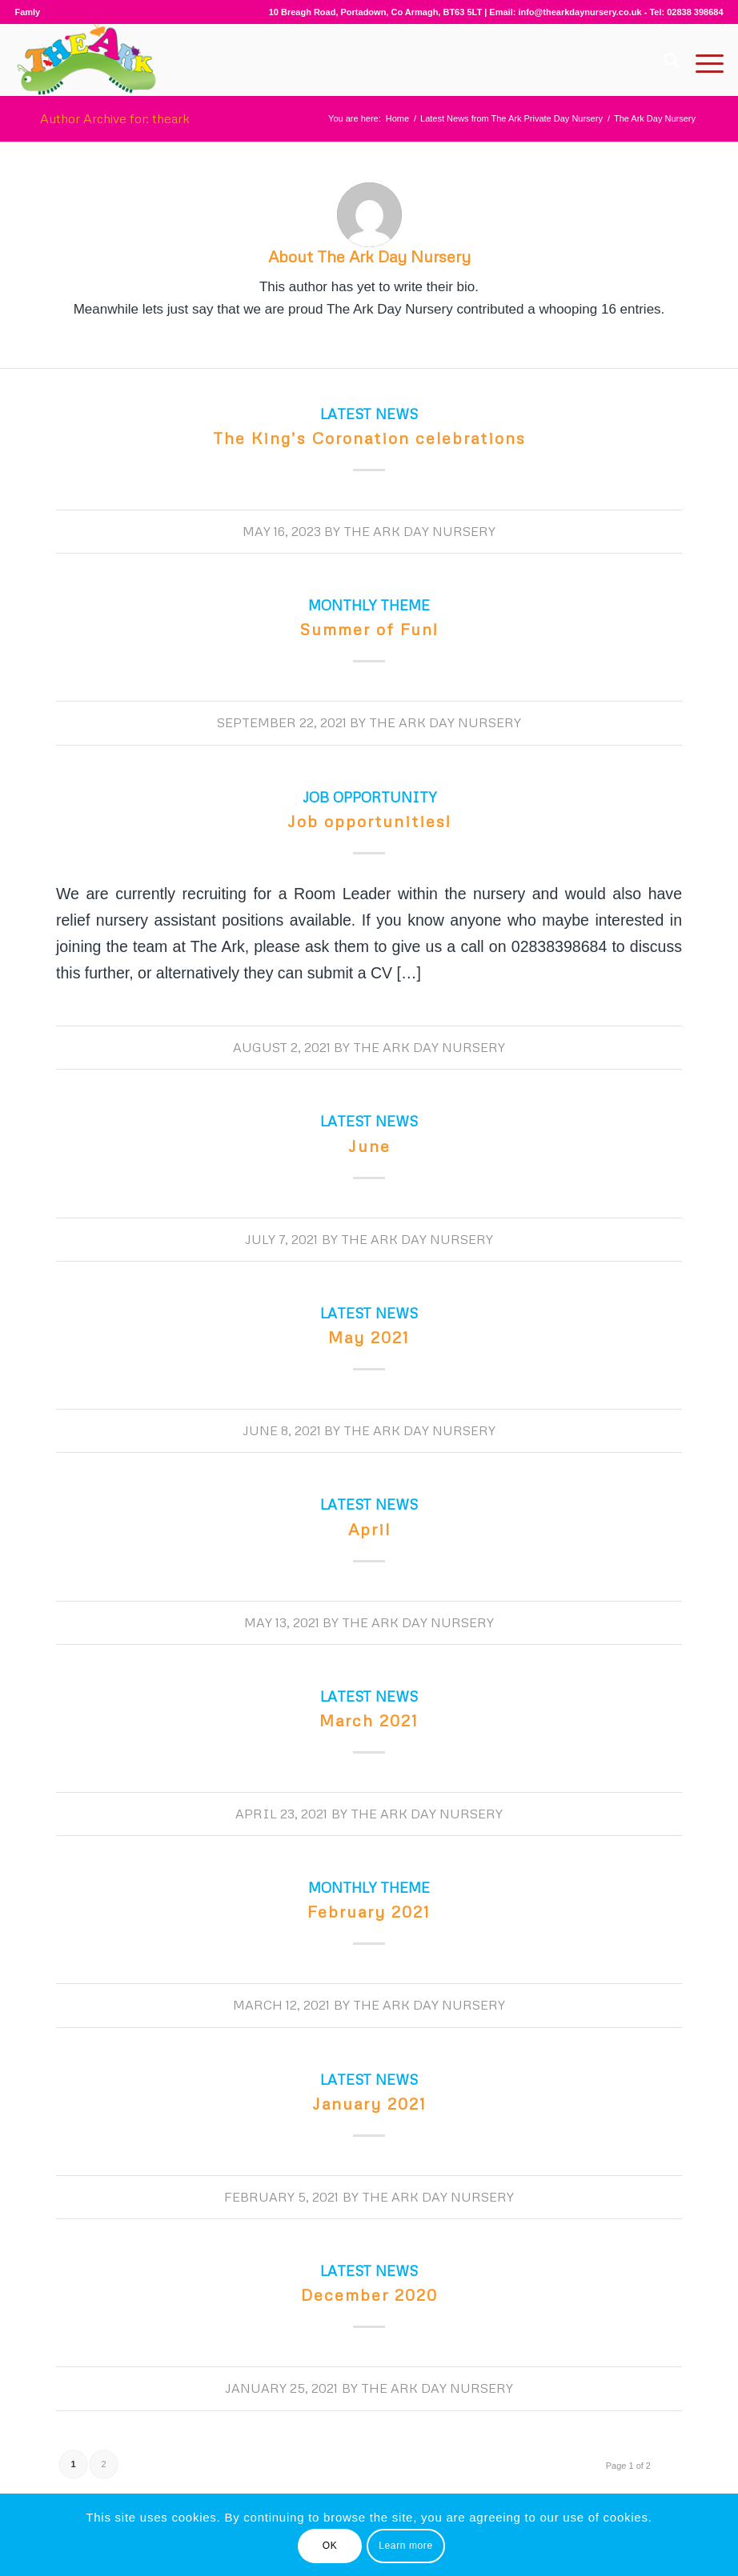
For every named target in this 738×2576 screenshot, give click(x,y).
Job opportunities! (369, 820)
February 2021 (369, 1911)
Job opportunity (369, 797)
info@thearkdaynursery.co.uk (579, 12)
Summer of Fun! (369, 628)
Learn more (405, 2545)
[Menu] (702, 60)
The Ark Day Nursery (419, 531)
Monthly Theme (369, 605)
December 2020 (369, 2294)
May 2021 (369, 1336)
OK (330, 2545)
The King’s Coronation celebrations (369, 437)
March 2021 (369, 1720)
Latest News (369, 413)
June (369, 1145)
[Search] (664, 60)
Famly (27, 12)
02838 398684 (695, 12)
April (369, 1528)
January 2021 (369, 2103)
